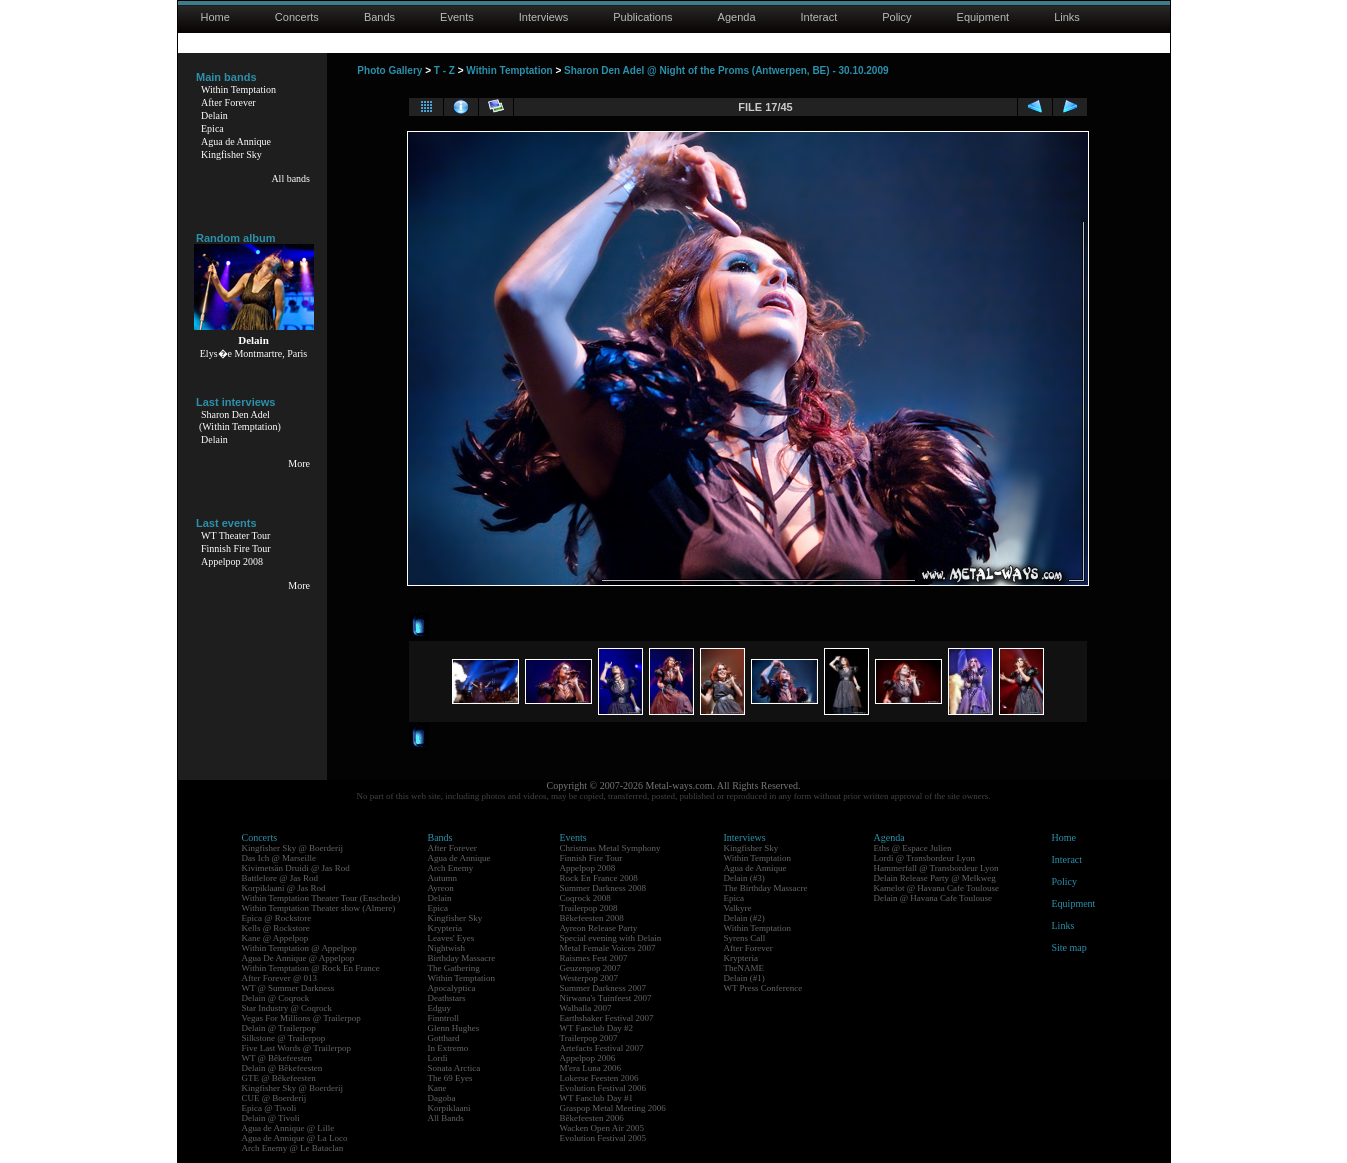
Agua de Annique (236, 141)
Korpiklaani (449, 1108)
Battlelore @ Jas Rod (280, 878)
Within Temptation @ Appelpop (299, 948)
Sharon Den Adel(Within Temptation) (240, 420)
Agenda (737, 17)
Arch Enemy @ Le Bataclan (293, 1148)
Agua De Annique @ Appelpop (298, 958)
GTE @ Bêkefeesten (279, 1078)
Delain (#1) (744, 978)
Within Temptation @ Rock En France (311, 968)
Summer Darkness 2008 (603, 888)
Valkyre (738, 908)
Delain (214, 115)
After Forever (228, 102)
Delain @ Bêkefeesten (282, 1068)
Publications (642, 17)
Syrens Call (745, 938)
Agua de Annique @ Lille (288, 1128)
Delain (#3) (744, 878)
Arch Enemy (451, 868)
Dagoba (442, 1098)
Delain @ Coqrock (276, 998)
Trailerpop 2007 (589, 1038)
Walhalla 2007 (586, 1008)
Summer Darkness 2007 (603, 988)
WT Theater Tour (235, 535)
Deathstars (447, 998)
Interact (819, 17)
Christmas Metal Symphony (610, 848)
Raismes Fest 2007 (594, 958)
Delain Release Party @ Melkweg (935, 878)
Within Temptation (238, 89)
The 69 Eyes (450, 1078)
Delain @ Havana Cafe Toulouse (933, 898)
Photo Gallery (389, 70)
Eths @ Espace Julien (913, 848)
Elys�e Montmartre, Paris (253, 353)
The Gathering (454, 968)
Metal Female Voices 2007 (608, 948)
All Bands (446, 1118)
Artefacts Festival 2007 (602, 1048)
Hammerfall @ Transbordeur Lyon (936, 868)
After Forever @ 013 (280, 978)
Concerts (297, 17)
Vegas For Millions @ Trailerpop (301, 1018)
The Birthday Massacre (766, 888)
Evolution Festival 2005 (603, 1138)
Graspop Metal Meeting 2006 (613, 1108)
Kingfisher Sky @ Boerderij (293, 848)
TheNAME (744, 968)
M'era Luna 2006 (591, 1068)
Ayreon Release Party (599, 928)
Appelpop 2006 (588, 1058)
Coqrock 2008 (585, 898)
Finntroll (444, 1018)
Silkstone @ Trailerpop (284, 1038)
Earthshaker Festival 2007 (607, 1018)
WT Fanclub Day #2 (597, 1028)
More (299, 463)
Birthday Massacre (462, 958)
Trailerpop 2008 (589, 908)
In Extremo (448, 1048)
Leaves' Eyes (451, 938)
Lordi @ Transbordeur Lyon (925, 858)
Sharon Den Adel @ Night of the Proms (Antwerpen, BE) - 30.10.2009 (726, 70)
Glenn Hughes (454, 1028)
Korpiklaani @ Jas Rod (284, 888)
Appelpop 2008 (232, 561)
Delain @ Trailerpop (279, 1028)
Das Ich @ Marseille (279, 858)
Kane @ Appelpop (275, 938)
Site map (1069, 947)
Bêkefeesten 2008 (592, 918)
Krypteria (445, 928)
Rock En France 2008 (599, 878)
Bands (379, 17)
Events (457, 17)
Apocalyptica (452, 988)
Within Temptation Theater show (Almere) (319, 908)
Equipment (983, 17)
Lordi (438, 1058)
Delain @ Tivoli (271, 1118)
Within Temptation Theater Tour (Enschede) (321, 898)
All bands (290, 178)
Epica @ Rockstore (277, 918)
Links (1067, 17)
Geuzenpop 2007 (590, 968)
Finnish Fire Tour (236, 548)
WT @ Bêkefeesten (277, 1058)
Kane (437, 1088)
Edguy (440, 1008)
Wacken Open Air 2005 (602, 1128)
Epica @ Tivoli (269, 1108)
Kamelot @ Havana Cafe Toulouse (936, 888)
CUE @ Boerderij (274, 1098)
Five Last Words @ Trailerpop (296, 1048)
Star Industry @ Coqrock (287, 1008)
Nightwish (447, 948)
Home (215, 17)
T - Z (444, 70)
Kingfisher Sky (231, 154)
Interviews (544, 17)
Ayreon (441, 888)
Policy (896, 17)
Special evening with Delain (611, 938)
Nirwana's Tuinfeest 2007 (606, 998)
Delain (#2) (744, 918)
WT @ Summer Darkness (288, 988)
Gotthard (444, 1038)
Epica (212, 128)
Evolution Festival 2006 (603, 1088)
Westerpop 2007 (589, 978)
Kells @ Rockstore (276, 928)
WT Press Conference (763, 988)
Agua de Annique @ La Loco (295, 1138)
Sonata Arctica (454, 1068)
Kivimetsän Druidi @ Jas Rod (296, 868)
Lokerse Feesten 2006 (599, 1078)
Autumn (443, 878)
